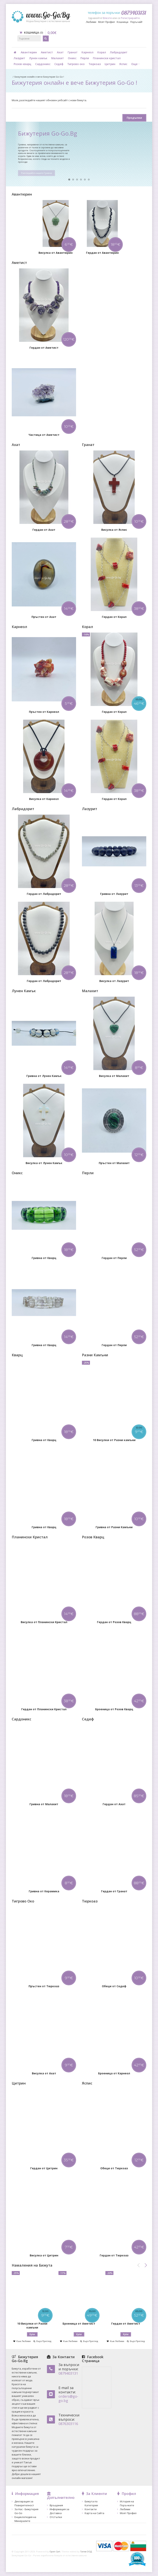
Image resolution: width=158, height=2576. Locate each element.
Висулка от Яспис (114, 530)
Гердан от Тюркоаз (114, 2255)
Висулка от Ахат (44, 2073)
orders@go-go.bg (68, 2398)
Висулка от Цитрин (44, 2255)
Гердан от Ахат (43, 530)
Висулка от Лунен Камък (44, 1163)
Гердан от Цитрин (43, 2168)
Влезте (107, 18)
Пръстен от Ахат (43, 617)
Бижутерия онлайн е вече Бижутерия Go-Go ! (39, 76)
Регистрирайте (130, 18)
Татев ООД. (86, 2551)
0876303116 (68, 2423)
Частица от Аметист (44, 435)
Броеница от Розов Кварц (114, 1709)
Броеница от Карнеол (114, 2073)
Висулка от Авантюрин (56, 253)
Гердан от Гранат (114, 1891)
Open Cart (54, 2551)
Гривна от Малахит (44, 1804)
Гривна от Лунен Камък (44, 1076)
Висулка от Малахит (114, 1076)
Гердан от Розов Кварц (114, 1622)
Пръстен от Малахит (114, 1163)
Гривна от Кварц (44, 1258)
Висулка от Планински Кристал (44, 1622)
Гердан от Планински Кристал (43, 1709)
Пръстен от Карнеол (44, 712)
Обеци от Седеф (114, 1986)
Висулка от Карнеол (44, 799)
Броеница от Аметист (79, 2323)
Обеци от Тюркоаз (114, 2168)
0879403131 (68, 2373)
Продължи (134, 118)
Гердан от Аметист (44, 347)
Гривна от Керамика (44, 1891)
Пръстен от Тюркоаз (44, 1986)
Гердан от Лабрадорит (44, 894)
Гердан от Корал (114, 617)
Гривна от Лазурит (114, 894)
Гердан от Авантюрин (102, 253)
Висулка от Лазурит (114, 981)
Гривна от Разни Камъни (114, 1527)
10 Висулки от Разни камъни (114, 1440)
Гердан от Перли (114, 1258)
